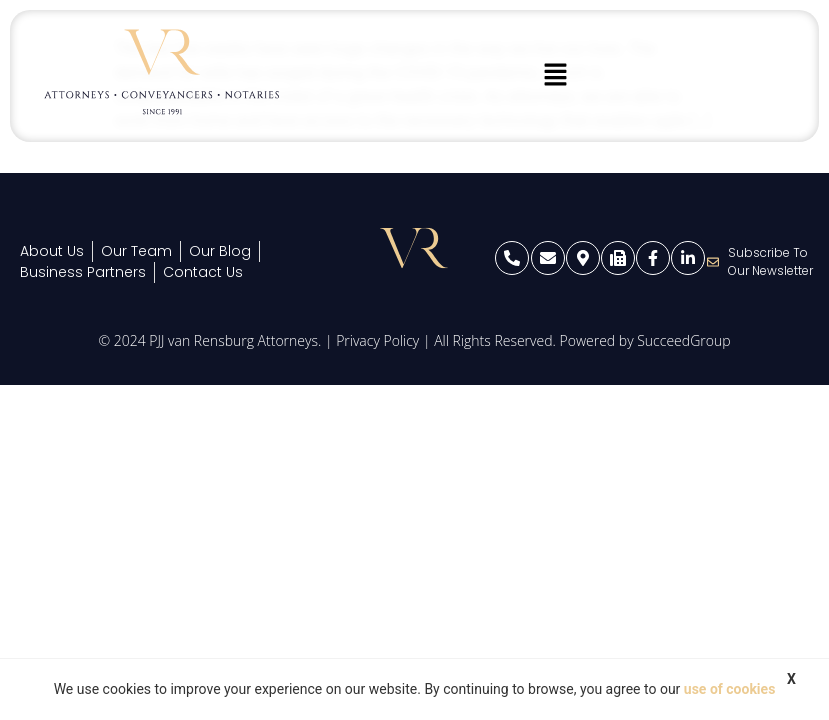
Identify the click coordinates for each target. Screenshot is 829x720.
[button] (555, 76)
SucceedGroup (683, 340)
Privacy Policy (377, 340)
